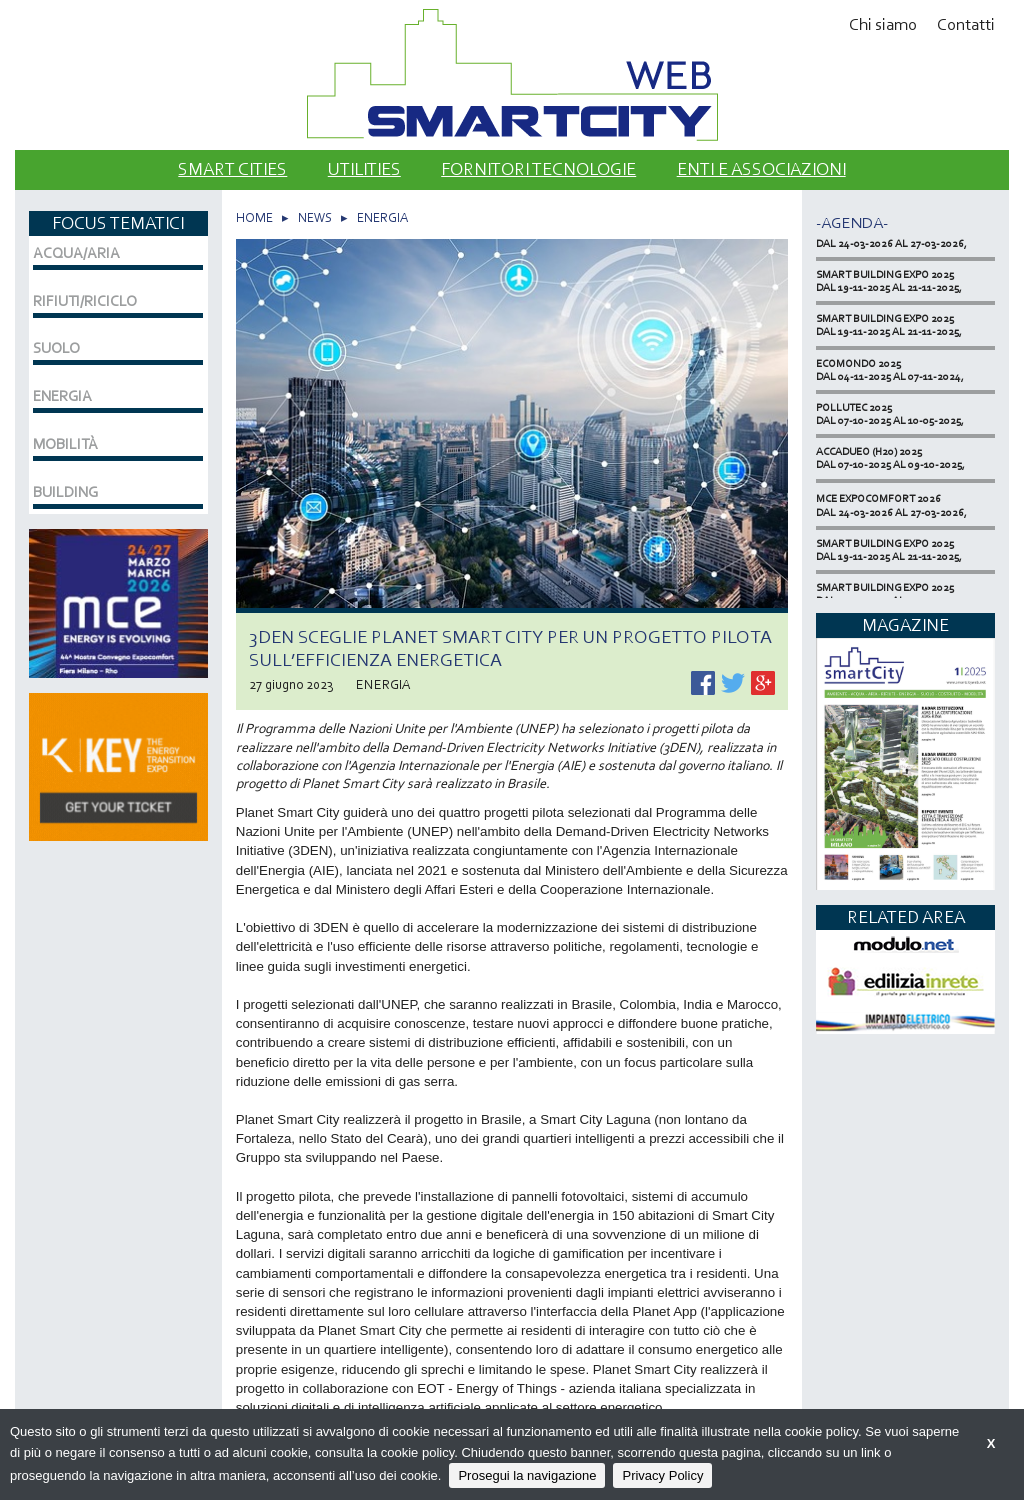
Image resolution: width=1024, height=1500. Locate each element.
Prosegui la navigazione (527, 1475)
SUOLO (56, 348)
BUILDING (65, 492)
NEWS (315, 217)
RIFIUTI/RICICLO (85, 301)
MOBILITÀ (65, 444)
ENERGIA (382, 217)
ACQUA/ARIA (76, 253)
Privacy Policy (662, 1475)
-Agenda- (852, 222)
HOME (254, 217)
